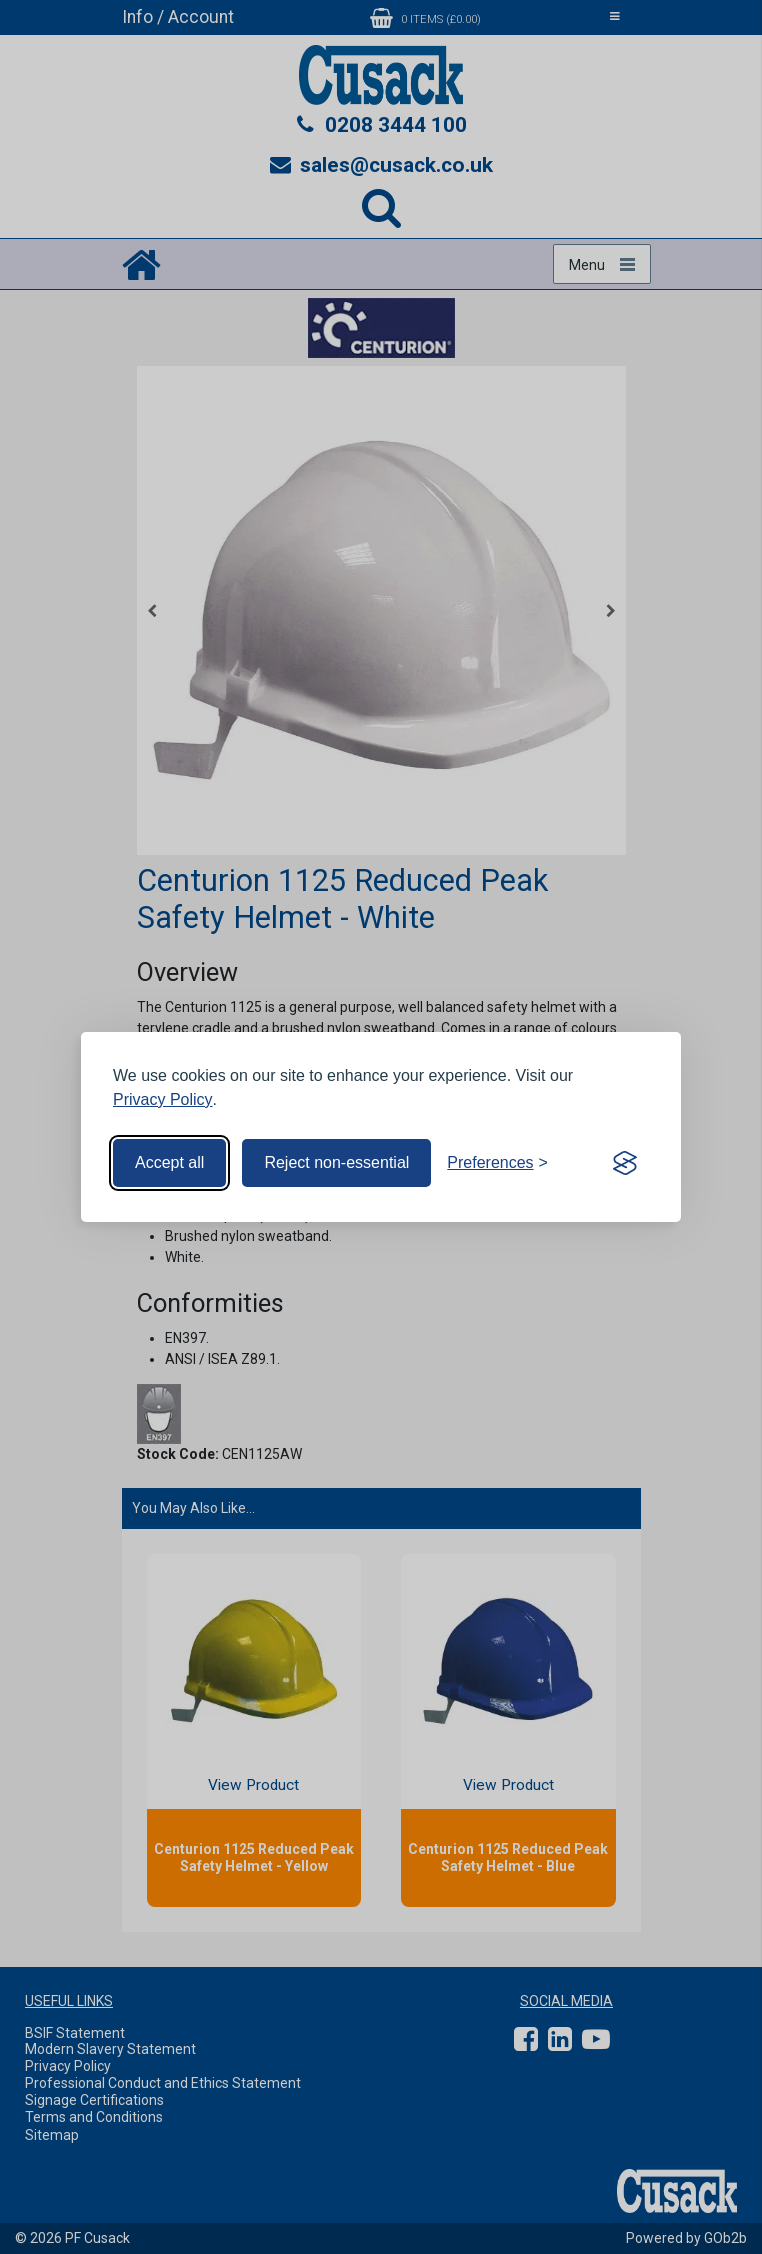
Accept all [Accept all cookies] (169, 1162)
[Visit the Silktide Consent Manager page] (625, 1163)
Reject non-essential (336, 1162)
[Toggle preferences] (497, 1163)
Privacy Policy (163, 1099)
